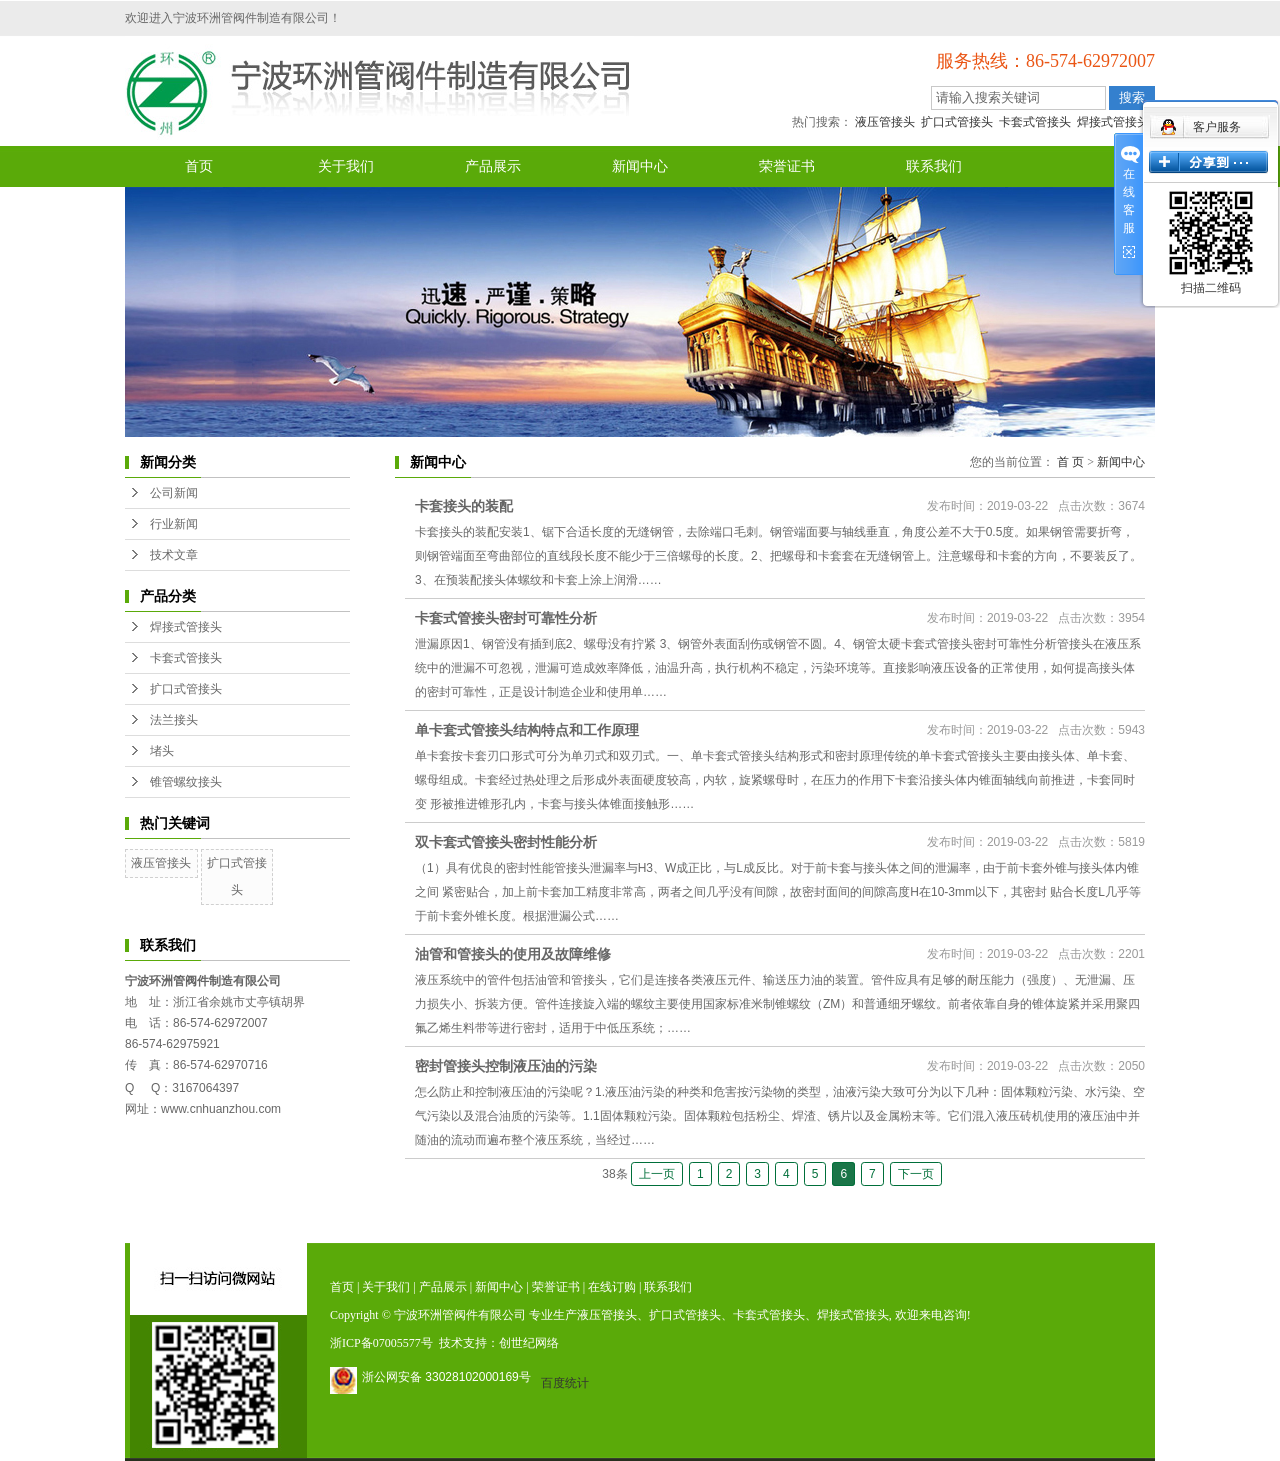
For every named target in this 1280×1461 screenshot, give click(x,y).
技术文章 (174, 555)
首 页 (1070, 462)
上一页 (657, 1174)
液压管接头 (885, 122)
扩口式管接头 (957, 122)
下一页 (916, 1174)
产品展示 (493, 166)
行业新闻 (174, 524)
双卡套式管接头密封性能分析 (506, 842)
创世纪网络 (529, 1343)
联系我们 (934, 166)
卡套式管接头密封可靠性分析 (506, 618)
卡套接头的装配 (464, 506)
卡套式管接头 (1035, 122)
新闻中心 (640, 166)
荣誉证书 (787, 166)
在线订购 (612, 1287)
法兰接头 (174, 720)
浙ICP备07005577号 (381, 1343)
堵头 (162, 751)
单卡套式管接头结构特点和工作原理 (527, 730)
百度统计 (565, 1383)
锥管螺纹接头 (186, 782)
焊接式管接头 (1113, 122)
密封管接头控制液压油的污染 (506, 1066)
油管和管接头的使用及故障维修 (513, 954)
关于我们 (346, 166)
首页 (199, 166)
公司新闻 (174, 493)
